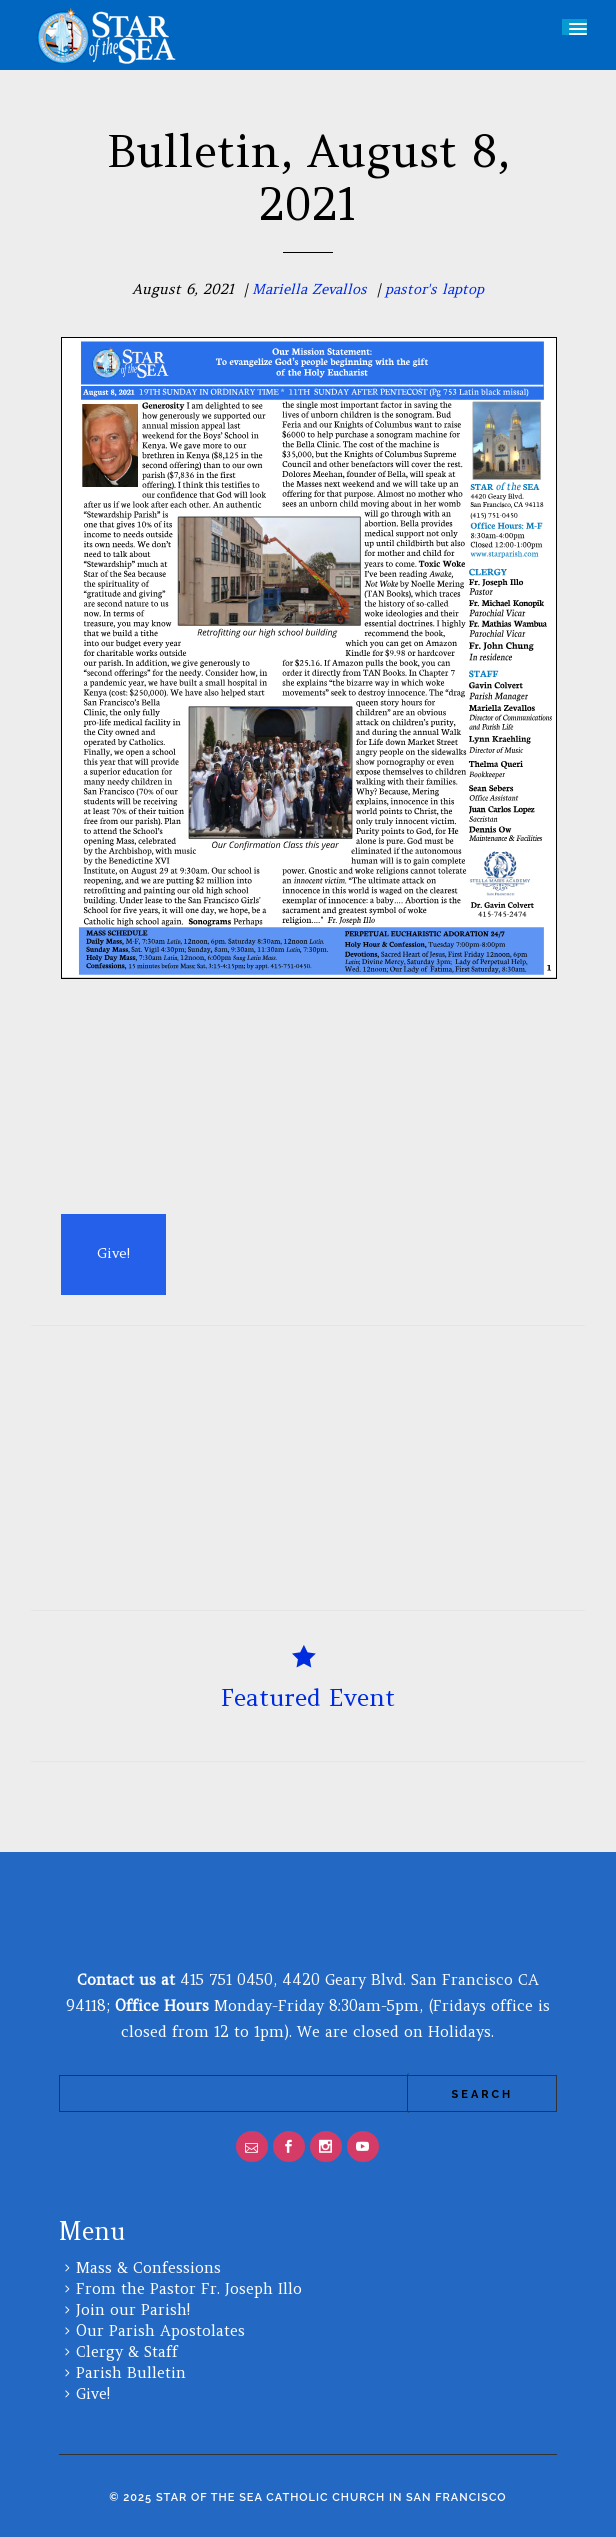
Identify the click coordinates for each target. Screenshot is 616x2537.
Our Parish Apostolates (160, 2330)
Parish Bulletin (131, 2372)
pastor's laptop (434, 289)
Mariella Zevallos (309, 289)
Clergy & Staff (127, 2351)
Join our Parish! (133, 2309)
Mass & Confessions (148, 2267)
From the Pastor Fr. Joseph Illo (189, 2288)
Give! (93, 2393)
